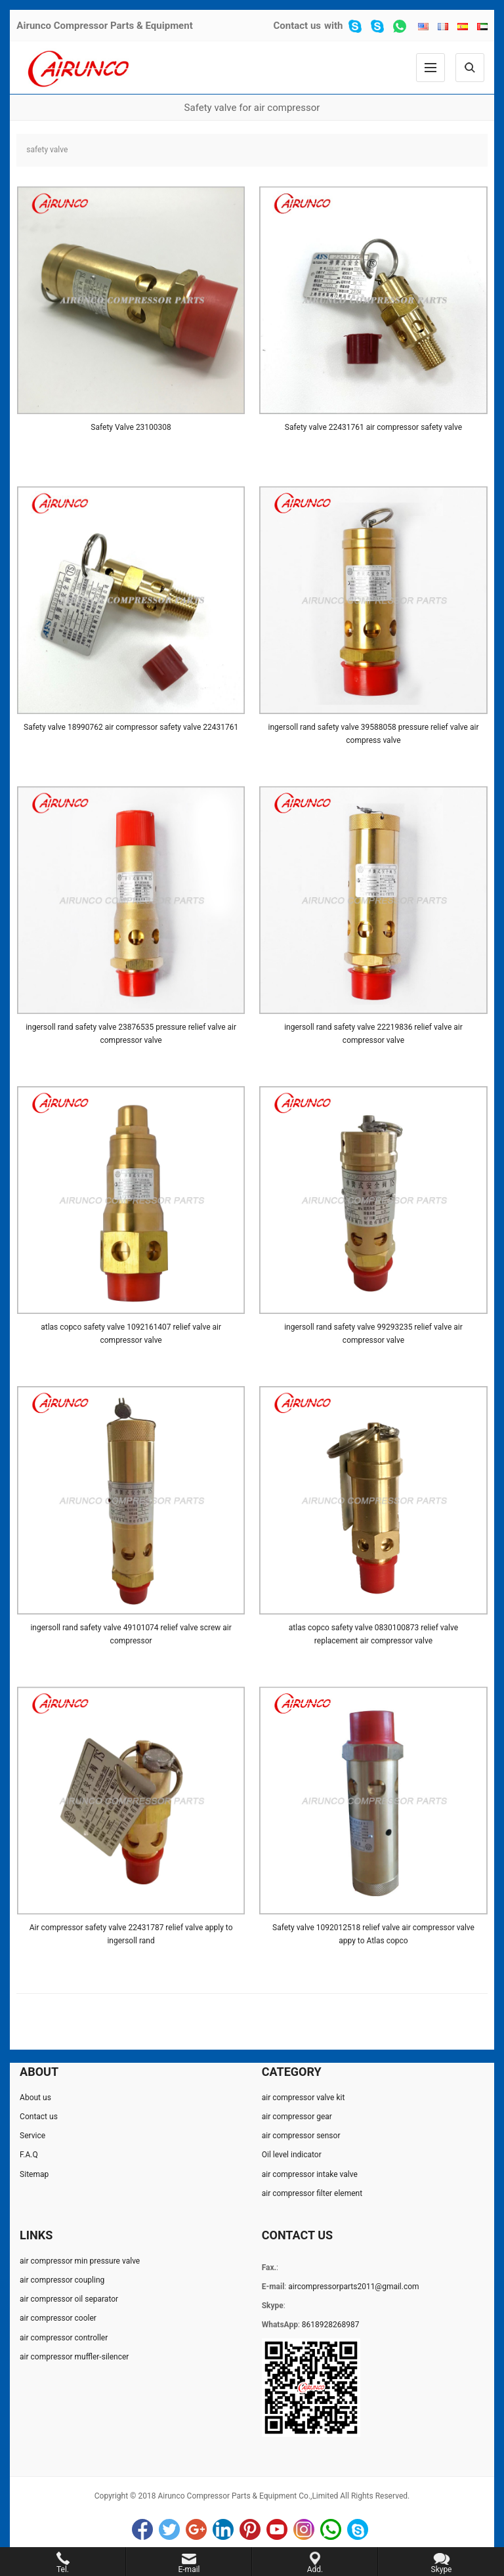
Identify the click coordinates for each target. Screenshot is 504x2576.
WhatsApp (330, 2529)
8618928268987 (331, 2324)
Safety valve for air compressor (252, 108)
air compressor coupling (62, 2280)
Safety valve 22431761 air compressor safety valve (373, 427)
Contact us (297, 26)
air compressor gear (297, 2116)
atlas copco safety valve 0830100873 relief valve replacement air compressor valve (373, 1634)
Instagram (303, 2529)
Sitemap (34, 2174)
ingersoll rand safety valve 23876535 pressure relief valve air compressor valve (131, 1034)
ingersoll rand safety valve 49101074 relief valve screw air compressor (130, 1634)
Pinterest (250, 2529)
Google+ (196, 2529)
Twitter (169, 2529)
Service (32, 2135)
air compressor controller (64, 2337)
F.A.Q (29, 2154)
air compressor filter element (312, 2193)
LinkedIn (223, 2529)
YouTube (276, 2529)
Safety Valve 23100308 (131, 427)
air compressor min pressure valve (80, 2261)
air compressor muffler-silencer (74, 2356)
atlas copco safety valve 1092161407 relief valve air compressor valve (131, 1333)
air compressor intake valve (310, 2174)
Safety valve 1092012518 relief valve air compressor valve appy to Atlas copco (373, 1934)
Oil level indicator (292, 2154)
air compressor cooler (58, 2318)
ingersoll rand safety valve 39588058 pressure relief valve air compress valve (373, 734)
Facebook (142, 2529)
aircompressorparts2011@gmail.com (353, 2286)
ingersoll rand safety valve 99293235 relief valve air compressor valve (373, 1333)
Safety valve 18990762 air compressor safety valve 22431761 (131, 727)
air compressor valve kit (303, 2097)
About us (35, 2097)
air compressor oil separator (69, 2299)
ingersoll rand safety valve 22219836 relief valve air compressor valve (373, 1034)
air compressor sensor (301, 2135)
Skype (357, 2529)
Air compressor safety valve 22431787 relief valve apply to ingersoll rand (131, 1934)
